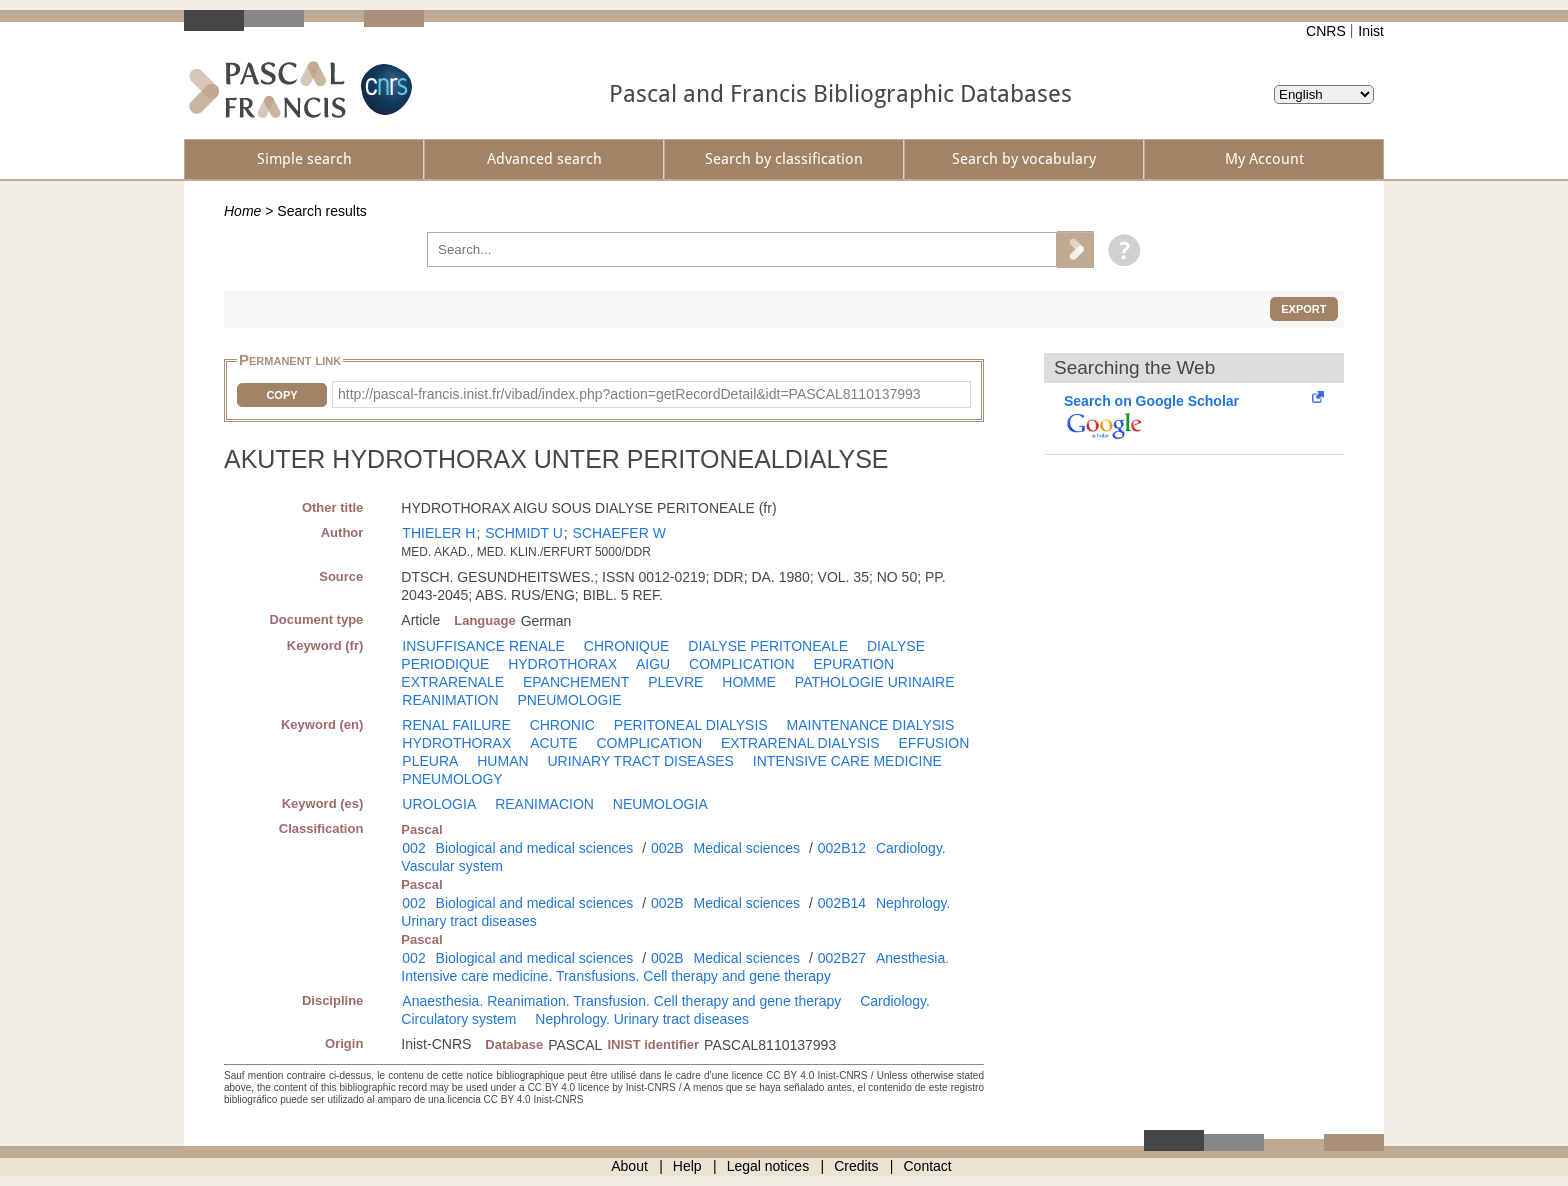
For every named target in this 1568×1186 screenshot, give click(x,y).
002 (413, 848)
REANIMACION (544, 804)
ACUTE (553, 743)
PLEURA (430, 761)
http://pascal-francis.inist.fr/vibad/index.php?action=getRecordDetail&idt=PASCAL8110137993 (629, 394)
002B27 (842, 958)
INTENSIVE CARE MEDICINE (847, 761)
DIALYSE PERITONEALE (768, 646)
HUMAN (502, 761)
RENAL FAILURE (456, 725)
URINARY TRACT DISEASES (640, 761)
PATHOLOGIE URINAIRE (875, 682)
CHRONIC (562, 725)
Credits (856, 1166)
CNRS (1326, 31)
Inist (1371, 31)
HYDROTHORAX (562, 664)
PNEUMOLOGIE (569, 700)
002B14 (842, 903)
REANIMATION (450, 700)
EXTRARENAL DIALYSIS (800, 743)
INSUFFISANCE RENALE (483, 646)
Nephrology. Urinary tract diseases (642, 1019)
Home (242, 211)
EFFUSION (934, 743)
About (629, 1166)
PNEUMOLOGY (452, 779)
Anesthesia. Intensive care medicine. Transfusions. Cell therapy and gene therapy (675, 967)
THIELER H (438, 533)
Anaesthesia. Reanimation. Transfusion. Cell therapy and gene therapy (621, 1001)
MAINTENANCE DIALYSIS (871, 725)
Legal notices (768, 1166)
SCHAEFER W (619, 533)
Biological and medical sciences (535, 848)
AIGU (653, 664)
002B (667, 848)
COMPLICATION (742, 664)
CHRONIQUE (627, 646)
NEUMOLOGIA (660, 804)
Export (1303, 309)
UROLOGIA (439, 804)
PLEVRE (675, 682)
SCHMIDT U (524, 533)
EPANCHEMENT (576, 682)
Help (687, 1166)
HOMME (749, 682)
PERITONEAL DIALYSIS (691, 725)
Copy (281, 395)
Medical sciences (747, 848)
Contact (928, 1166)
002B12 (842, 848)
